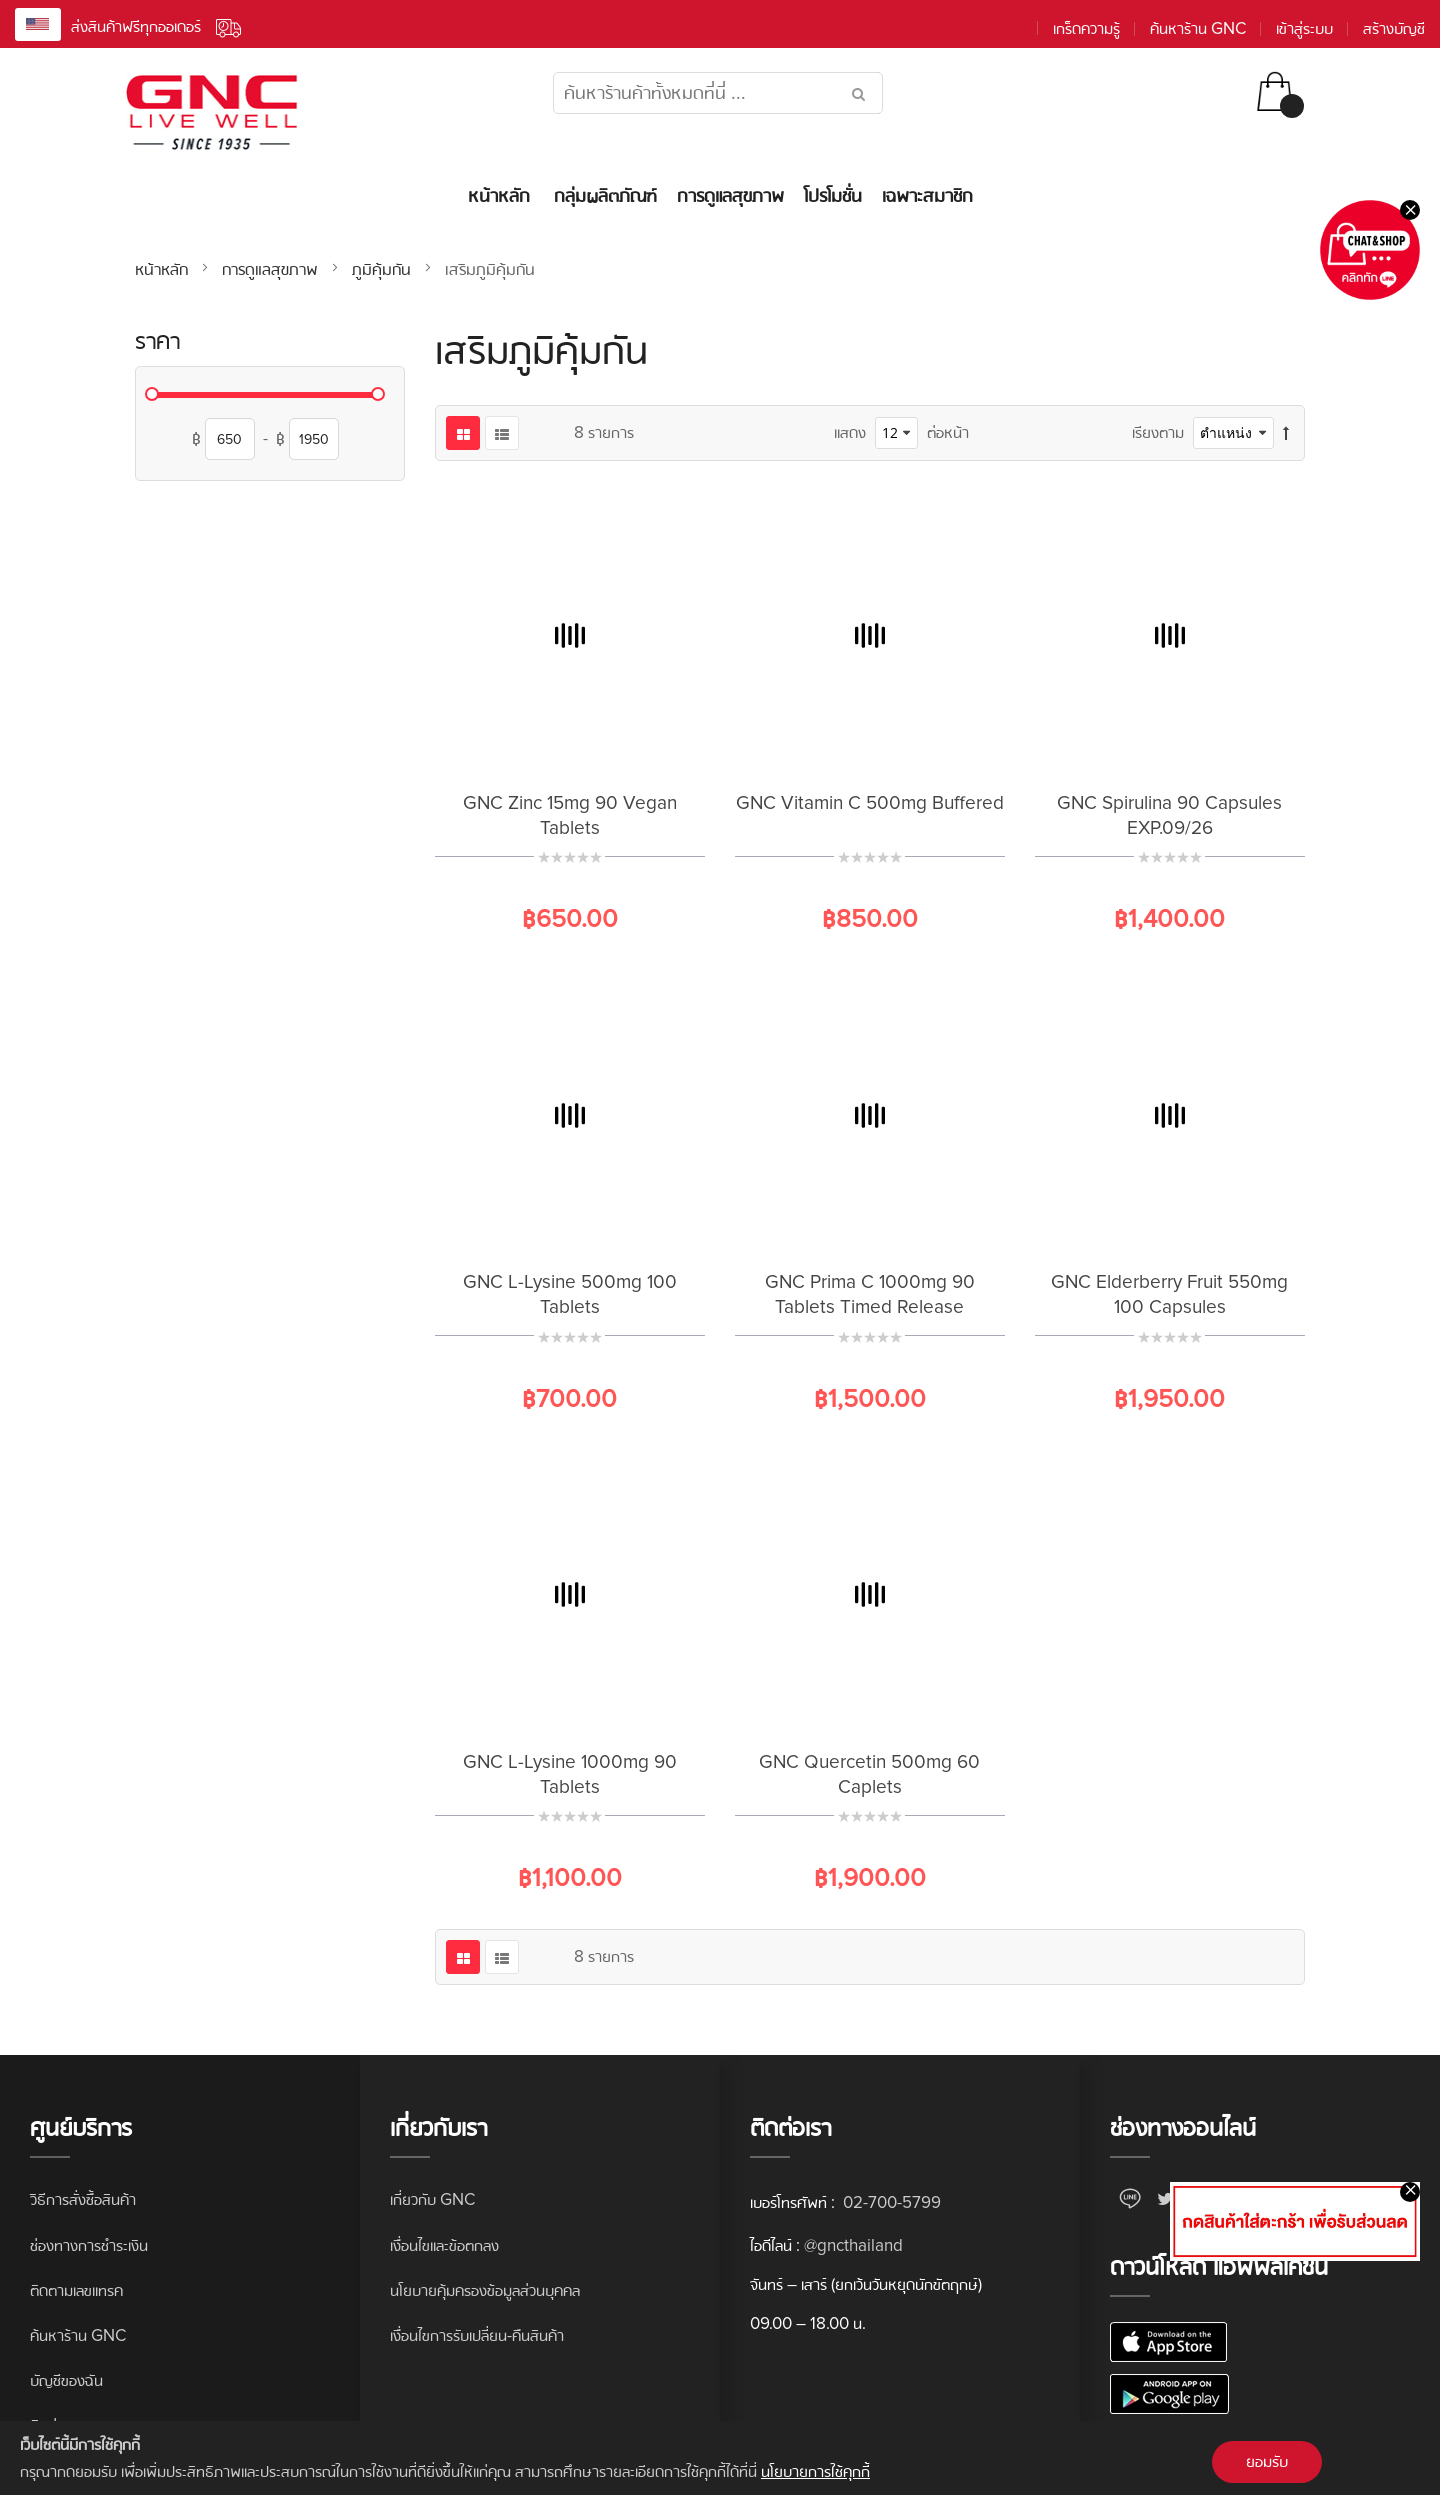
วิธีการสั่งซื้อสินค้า (83, 2199)
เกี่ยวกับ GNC (432, 2199)
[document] (720, 2458)
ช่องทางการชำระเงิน (89, 2245)
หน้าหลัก (164, 269)
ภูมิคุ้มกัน (384, 269)
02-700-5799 (890, 2202)
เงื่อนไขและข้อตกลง (444, 2245)
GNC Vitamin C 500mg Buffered (870, 803)
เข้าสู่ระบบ (1304, 28)
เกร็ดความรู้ (1086, 28)
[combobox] (718, 93)
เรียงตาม (1158, 432)
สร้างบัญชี (1394, 28)
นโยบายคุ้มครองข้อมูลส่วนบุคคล (485, 2290)
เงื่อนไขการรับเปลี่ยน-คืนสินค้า (477, 2335)
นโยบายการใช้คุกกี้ (815, 2471)
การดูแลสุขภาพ (272, 269)
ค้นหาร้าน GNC (1198, 28)
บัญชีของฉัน (66, 2380)
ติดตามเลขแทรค (76, 2290)
